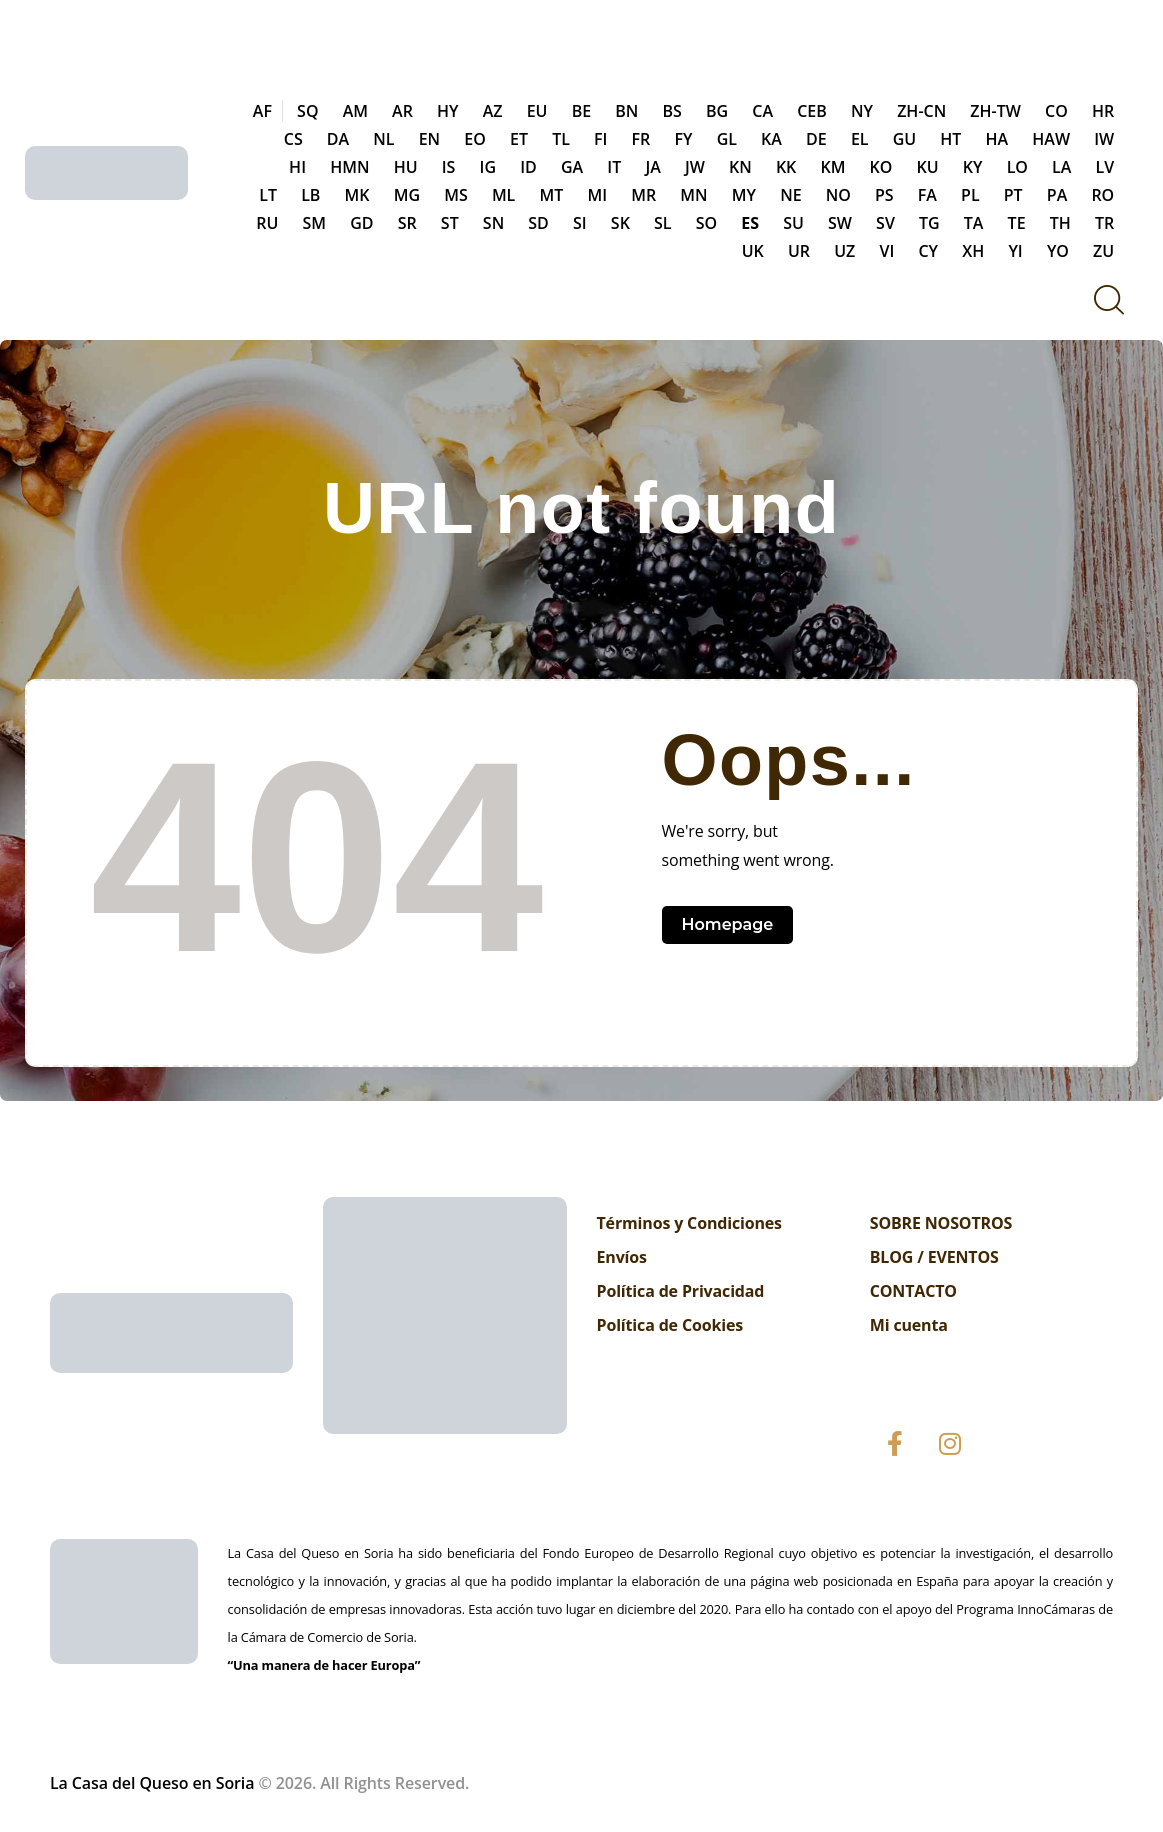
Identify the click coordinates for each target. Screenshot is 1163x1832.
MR (643, 195)
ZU (1103, 251)
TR (1104, 223)
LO (1017, 167)
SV (885, 223)
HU (406, 167)
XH (973, 251)
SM (314, 223)
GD (361, 223)
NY (862, 111)
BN (626, 111)
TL (561, 139)
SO (706, 223)
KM (832, 167)
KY (973, 167)
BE (581, 111)
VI (886, 251)
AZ (493, 111)
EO (475, 139)
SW (840, 223)
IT (614, 167)
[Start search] (1108, 300)
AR (402, 111)
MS (456, 195)
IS (449, 167)
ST (450, 223)
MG (407, 195)
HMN (349, 167)
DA (338, 139)
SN (493, 223)
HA (997, 139)
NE (790, 195)
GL (727, 139)
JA (652, 167)
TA (974, 223)
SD (538, 223)
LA (1061, 167)
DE (816, 139)
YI (1015, 251)
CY (928, 251)
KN (740, 167)
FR (641, 139)
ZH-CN (921, 111)
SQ (307, 111)
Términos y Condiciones (689, 1223)
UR (799, 251)
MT (551, 195)
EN (429, 139)
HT (950, 139)
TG (929, 223)
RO (1102, 195)
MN (693, 195)
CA (762, 111)
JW (695, 167)
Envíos (622, 1257)
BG (717, 111)
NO (838, 195)
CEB (812, 111)
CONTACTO (913, 1291)
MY (744, 195)
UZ (844, 251)
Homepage (728, 924)
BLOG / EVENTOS (934, 1257)
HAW (1051, 139)
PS (884, 195)
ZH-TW (995, 111)
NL (383, 139)
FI (600, 139)
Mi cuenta (909, 1325)
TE (1017, 223)
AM (355, 111)
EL (860, 139)
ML (503, 195)
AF (262, 111)
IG (488, 167)
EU (537, 111)
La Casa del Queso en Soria (152, 1783)
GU (905, 139)
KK (786, 167)
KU (928, 167)
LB (310, 195)
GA (572, 167)
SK (620, 223)
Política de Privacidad (681, 1291)
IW (1104, 139)
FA (927, 195)
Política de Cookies (670, 1325)
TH (1060, 223)
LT (268, 195)
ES (750, 223)
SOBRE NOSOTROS (941, 1223)
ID (528, 167)
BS (672, 111)
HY (448, 111)
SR (407, 223)
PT (1013, 195)
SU (793, 223)
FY (683, 139)
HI (297, 167)
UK (753, 251)
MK (357, 195)
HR (1103, 111)
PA (1057, 195)
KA (771, 139)
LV (1105, 167)
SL (663, 223)
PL (970, 195)
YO (1058, 251)
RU (267, 223)
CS (293, 139)
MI (597, 195)
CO (1056, 111)
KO (881, 167)
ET (519, 139)
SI (580, 223)
